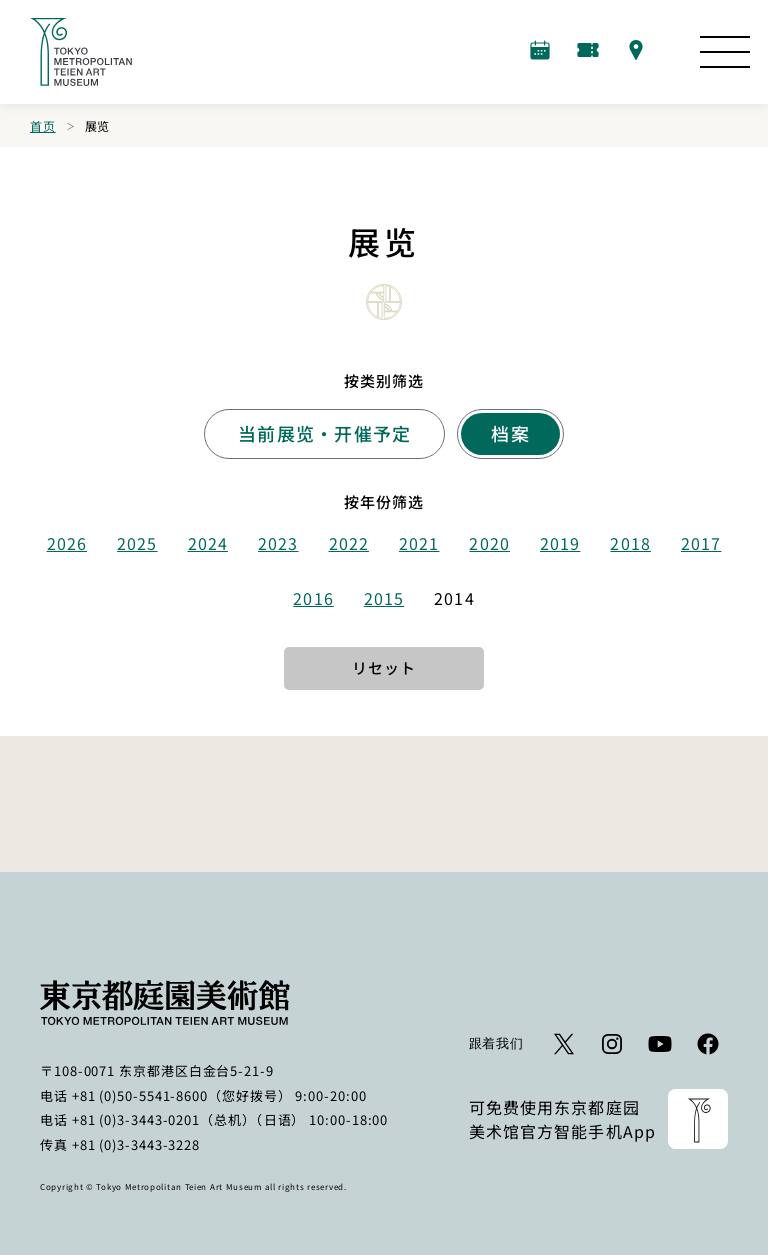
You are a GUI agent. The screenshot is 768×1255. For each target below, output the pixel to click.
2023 (278, 543)
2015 (384, 598)
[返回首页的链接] (81, 52)
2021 (419, 543)
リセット (384, 667)
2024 (208, 543)
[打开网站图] (725, 52)
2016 (313, 598)
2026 (67, 543)
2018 (630, 543)
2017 (701, 543)
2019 (560, 543)
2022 (349, 543)
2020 (489, 543)
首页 (43, 125)
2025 (137, 543)
